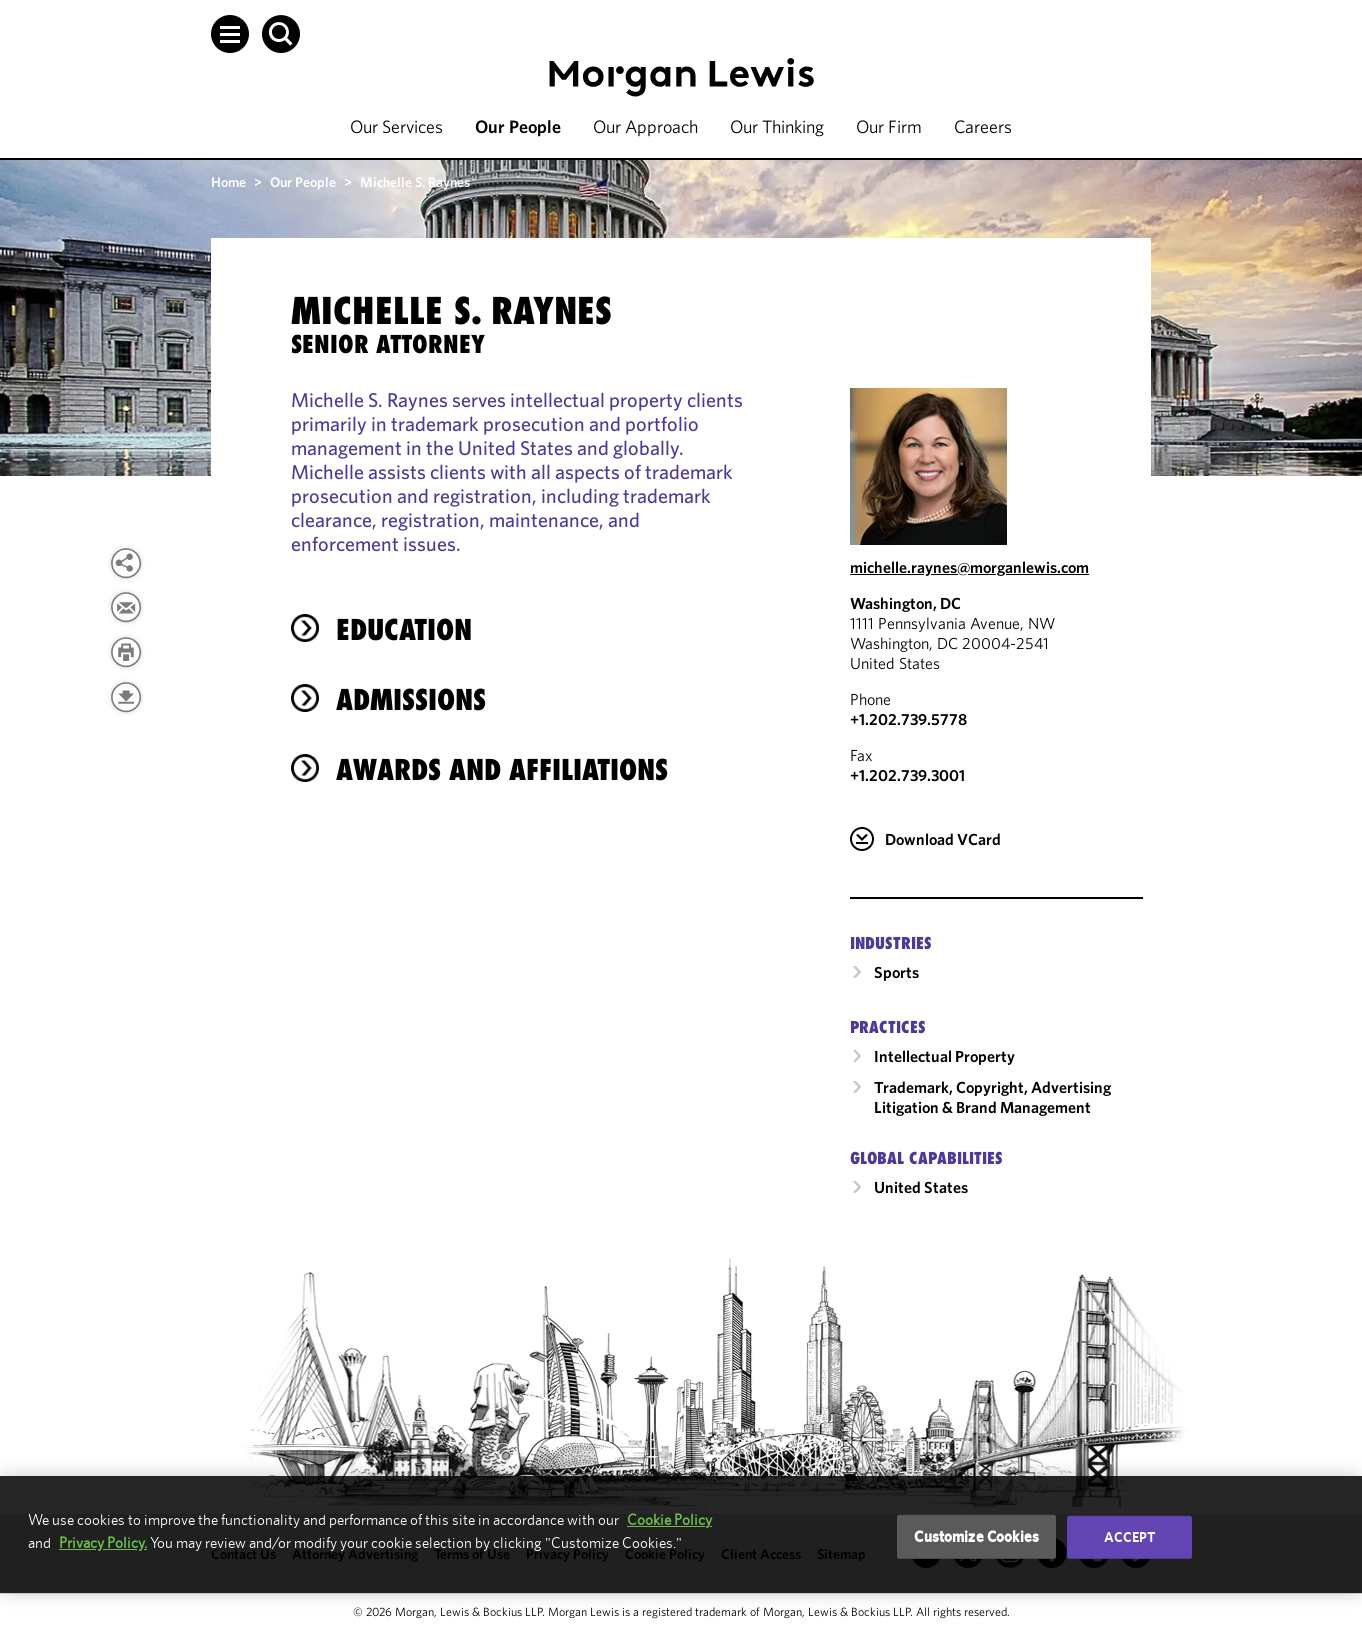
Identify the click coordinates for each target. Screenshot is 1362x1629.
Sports (896, 972)
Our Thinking (777, 126)
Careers (983, 126)
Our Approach (645, 126)
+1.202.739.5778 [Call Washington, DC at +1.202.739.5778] (908, 719)
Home (228, 182)
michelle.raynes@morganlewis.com (969, 567)
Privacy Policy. (103, 1542)
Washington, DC (905, 603)
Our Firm (889, 126)
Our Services (396, 126)
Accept (1130, 1537)
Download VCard (943, 839)
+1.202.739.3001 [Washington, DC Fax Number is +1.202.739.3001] (907, 775)
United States (921, 1187)
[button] (230, 34)
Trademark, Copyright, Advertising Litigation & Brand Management (992, 1097)
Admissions (411, 699)
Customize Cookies (976, 1536)
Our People (518, 126)
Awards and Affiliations (502, 769)
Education (404, 629)
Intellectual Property (944, 1056)
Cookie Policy (669, 1519)
